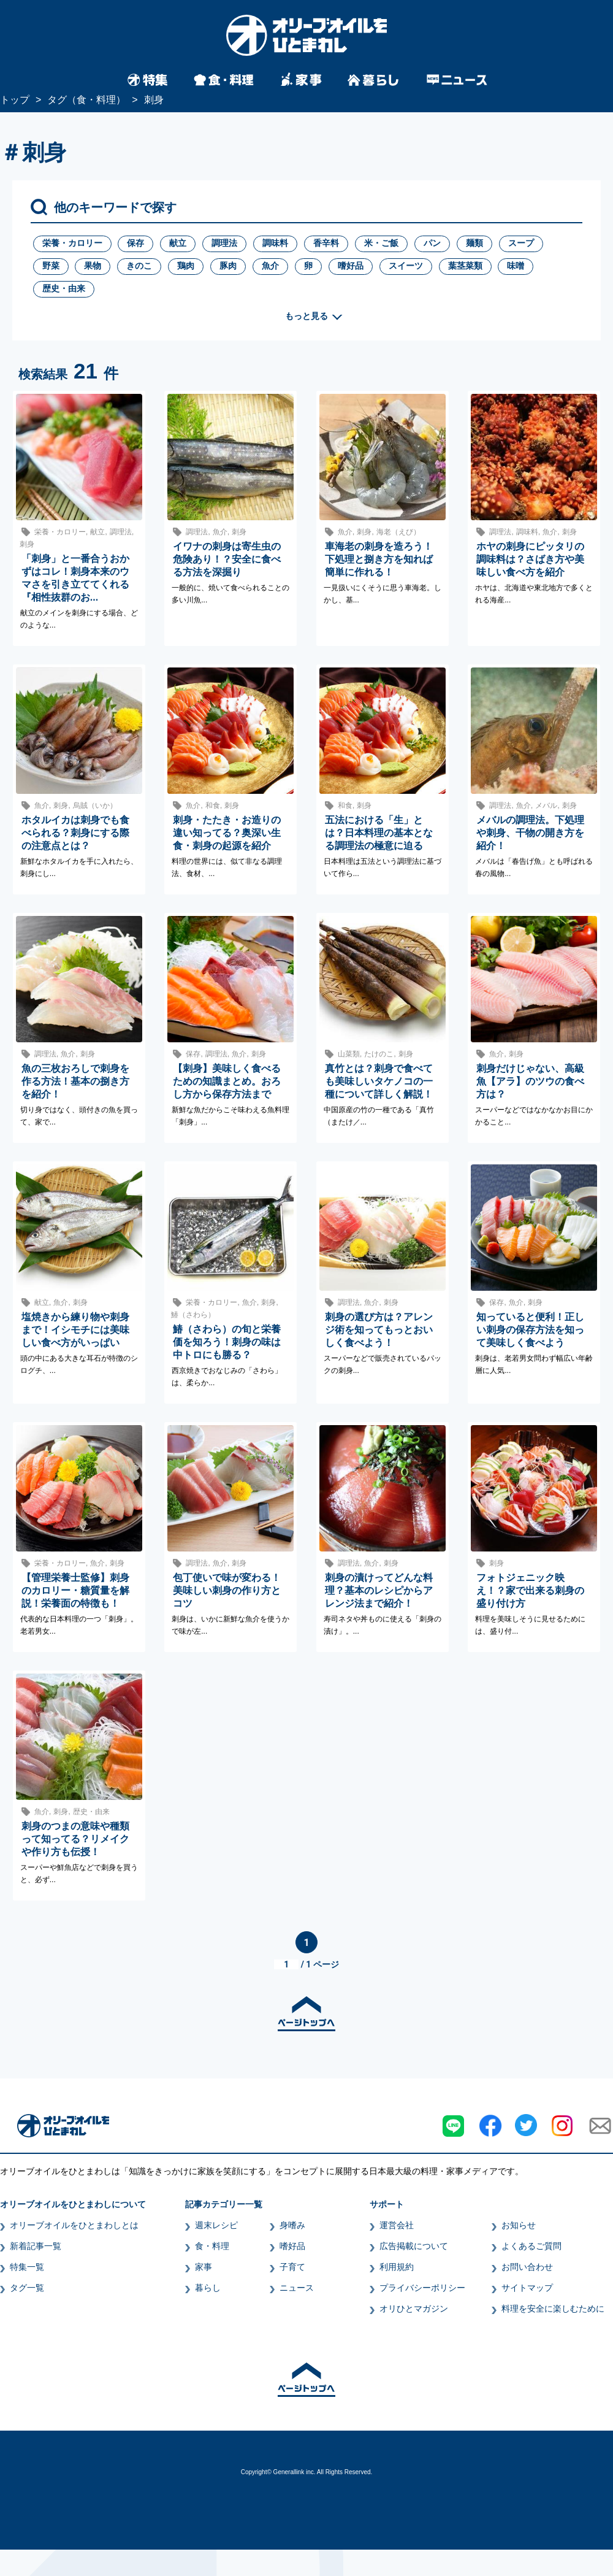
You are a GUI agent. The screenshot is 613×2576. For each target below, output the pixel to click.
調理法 (224, 243)
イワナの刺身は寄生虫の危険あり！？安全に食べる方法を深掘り (227, 559)
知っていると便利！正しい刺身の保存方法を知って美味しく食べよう (530, 1330)
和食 (212, 805)
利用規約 (396, 2267)
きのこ (139, 266)
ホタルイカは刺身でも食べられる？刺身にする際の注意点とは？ (75, 833)
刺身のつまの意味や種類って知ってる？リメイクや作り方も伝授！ (75, 1839)
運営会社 (396, 2225)
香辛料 (326, 243)
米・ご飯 (381, 243)
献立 (177, 243)
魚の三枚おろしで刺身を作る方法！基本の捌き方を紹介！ (75, 1081)
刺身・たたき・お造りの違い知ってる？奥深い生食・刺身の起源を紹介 (227, 833)
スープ (521, 243)
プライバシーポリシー (422, 2288)
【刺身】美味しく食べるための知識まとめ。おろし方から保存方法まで (227, 1081)
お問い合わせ (527, 2267)
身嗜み (292, 2225)
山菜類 (349, 1054)
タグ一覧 (27, 2288)
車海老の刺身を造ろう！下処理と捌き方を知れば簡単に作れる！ (379, 559)
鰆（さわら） (193, 1314)
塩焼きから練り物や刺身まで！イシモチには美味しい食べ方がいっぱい (75, 1330)
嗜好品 (351, 266)
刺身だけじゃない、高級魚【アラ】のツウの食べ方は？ (530, 1081)
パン (432, 243)
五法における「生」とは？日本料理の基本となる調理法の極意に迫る (379, 833)
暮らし (208, 2288)
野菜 (50, 266)
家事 (203, 2267)
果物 (92, 266)
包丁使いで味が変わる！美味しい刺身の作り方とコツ (227, 1590)
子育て (292, 2267)
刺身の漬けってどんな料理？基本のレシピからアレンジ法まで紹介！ (379, 1590)
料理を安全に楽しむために (552, 2308)
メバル (546, 805)
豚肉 (228, 266)
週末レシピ (216, 2225)
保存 (135, 243)
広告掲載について (413, 2246)
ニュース (297, 2288)
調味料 (275, 243)
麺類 (474, 243)
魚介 (270, 266)
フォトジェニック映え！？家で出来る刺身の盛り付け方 (530, 1590)
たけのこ (379, 1054)
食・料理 (212, 2246)
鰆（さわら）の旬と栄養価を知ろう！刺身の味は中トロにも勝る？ (227, 1342)
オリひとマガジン (413, 2308)
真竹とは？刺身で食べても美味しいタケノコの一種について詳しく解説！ (379, 1081)
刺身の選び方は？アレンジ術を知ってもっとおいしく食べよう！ (379, 1330)
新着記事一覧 (35, 2246)
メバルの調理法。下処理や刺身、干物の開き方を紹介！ (530, 833)
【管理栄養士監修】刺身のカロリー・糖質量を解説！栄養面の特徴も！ (75, 1590)
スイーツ (406, 266)
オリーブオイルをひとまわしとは (74, 2225)
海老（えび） (398, 532)
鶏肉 (185, 266)
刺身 (27, 544)
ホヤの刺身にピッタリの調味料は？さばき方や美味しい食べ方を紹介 (530, 559)
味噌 (515, 266)
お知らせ (518, 2225)
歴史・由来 (63, 288)
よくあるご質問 (531, 2246)
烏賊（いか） (95, 805)
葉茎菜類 (465, 266)
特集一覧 (27, 2267)
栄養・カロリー (72, 243)
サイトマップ (527, 2288)
